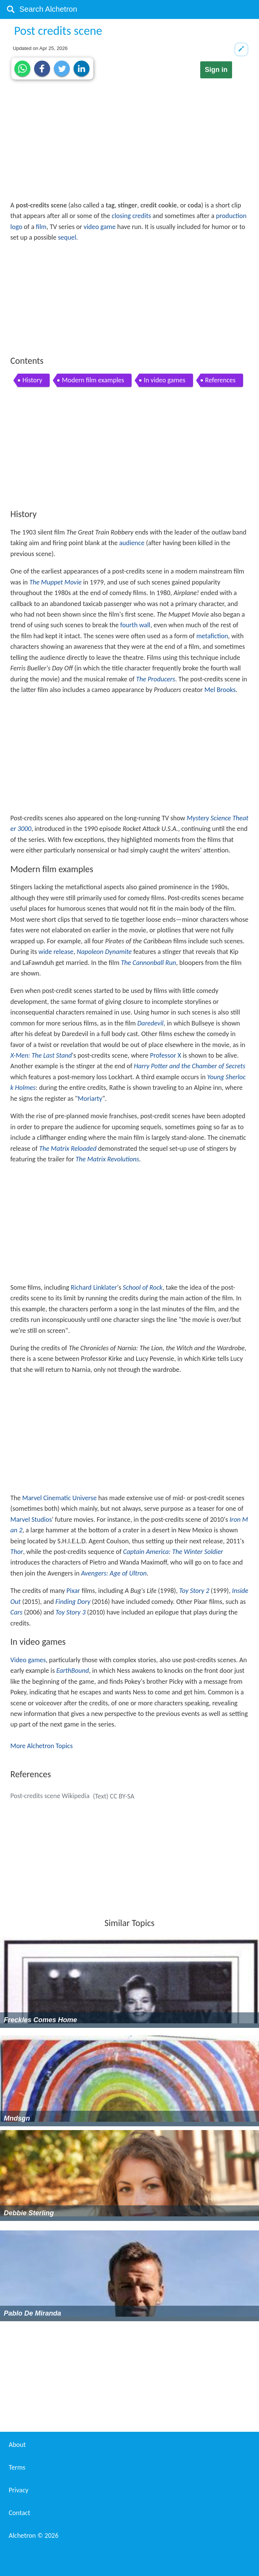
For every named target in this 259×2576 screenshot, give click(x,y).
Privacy (18, 2490)
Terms (17, 2467)
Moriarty (90, 1098)
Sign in (216, 69)
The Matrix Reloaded (67, 1148)
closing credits (131, 216)
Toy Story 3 (70, 1612)
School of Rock (143, 1287)
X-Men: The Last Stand (41, 1055)
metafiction (212, 636)
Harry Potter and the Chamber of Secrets (189, 1066)
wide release (56, 951)
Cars (16, 1612)
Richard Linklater (94, 1287)
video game (100, 227)
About (17, 2444)
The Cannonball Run (148, 962)
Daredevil (150, 1023)
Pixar (73, 1590)
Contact (19, 2513)
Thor (16, 1551)
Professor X (165, 1055)
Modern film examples (93, 380)
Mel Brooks (219, 690)
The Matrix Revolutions (107, 1159)
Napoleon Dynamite (104, 951)
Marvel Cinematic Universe (59, 1498)
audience (131, 543)
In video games (164, 380)
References (220, 380)
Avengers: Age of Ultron (114, 1573)
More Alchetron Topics (41, 1746)
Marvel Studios (31, 1519)
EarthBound (73, 1670)
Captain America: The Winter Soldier (173, 1551)
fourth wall (135, 625)
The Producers (155, 679)
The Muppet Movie (55, 582)
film (41, 227)
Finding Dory (72, 1601)
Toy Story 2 (194, 1590)
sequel (67, 237)
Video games (28, 1660)
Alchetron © (33, 2535)
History (32, 380)
